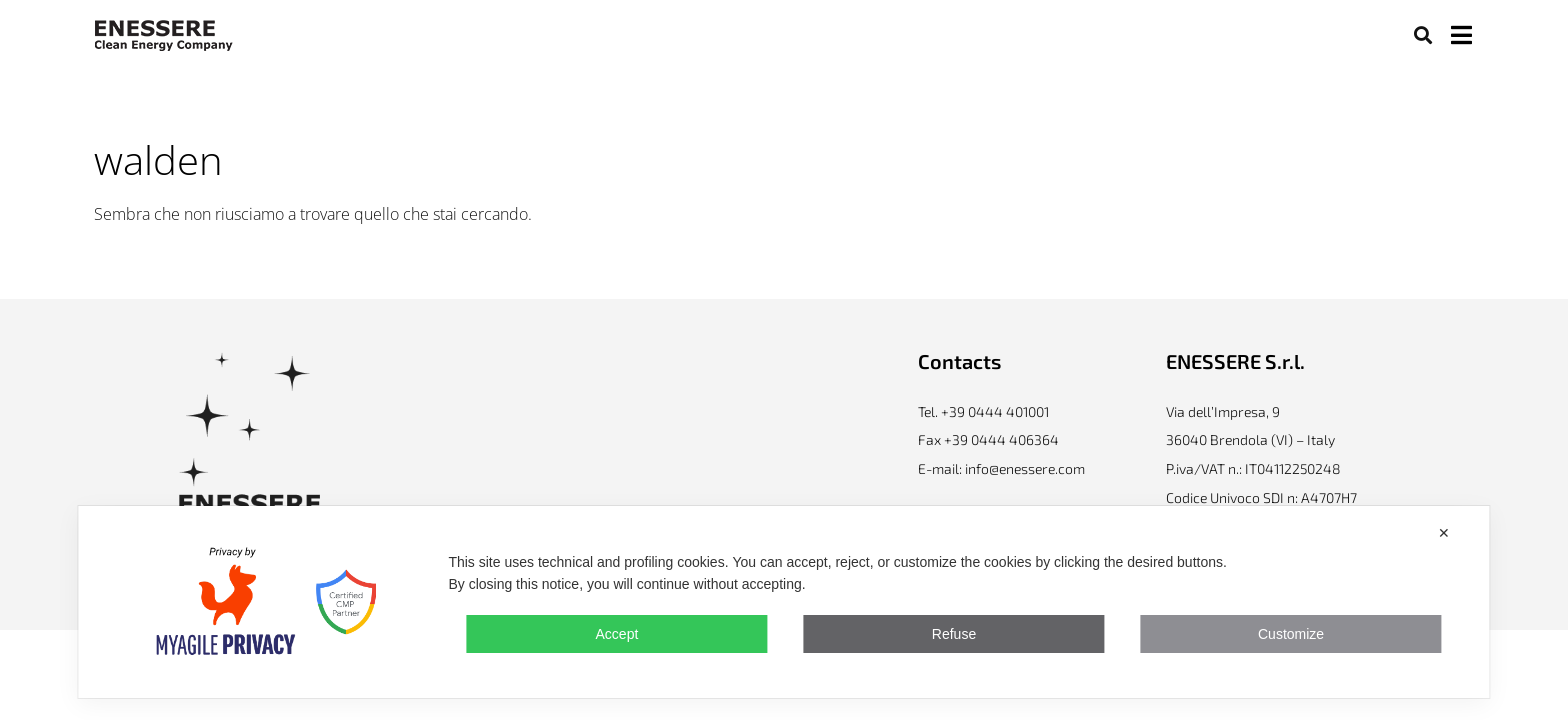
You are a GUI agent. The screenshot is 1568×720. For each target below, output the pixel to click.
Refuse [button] (954, 634)
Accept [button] (617, 634)
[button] (1422, 34)
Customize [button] (1291, 634)
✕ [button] (1444, 533)
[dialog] (783, 602)
